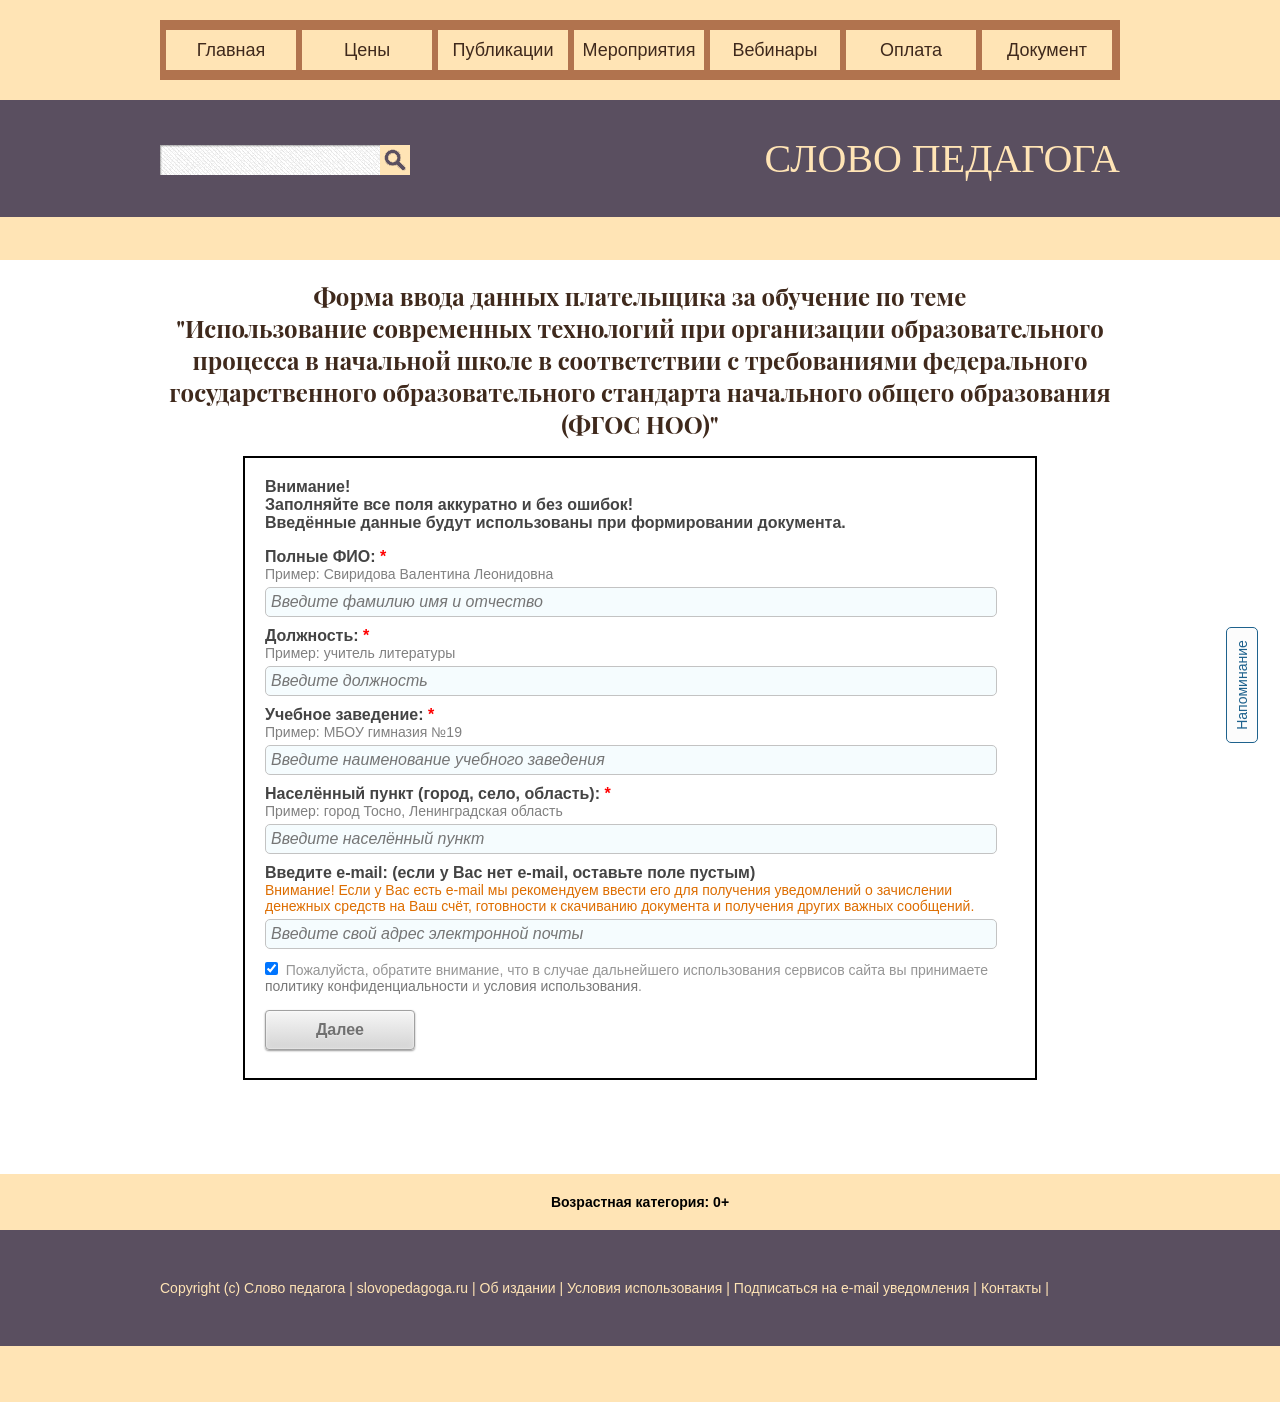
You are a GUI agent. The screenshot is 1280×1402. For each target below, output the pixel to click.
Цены (367, 50)
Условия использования (644, 1288)
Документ (1047, 50)
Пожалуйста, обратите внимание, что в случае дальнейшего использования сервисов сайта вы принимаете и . (626, 978)
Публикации (503, 50)
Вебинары (774, 50)
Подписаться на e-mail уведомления (852, 1288)
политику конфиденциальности (368, 986)
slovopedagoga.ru (414, 1288)
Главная (231, 50)
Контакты (1011, 1288)
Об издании (518, 1288)
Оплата (911, 50)
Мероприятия (639, 50)
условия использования (561, 986)
